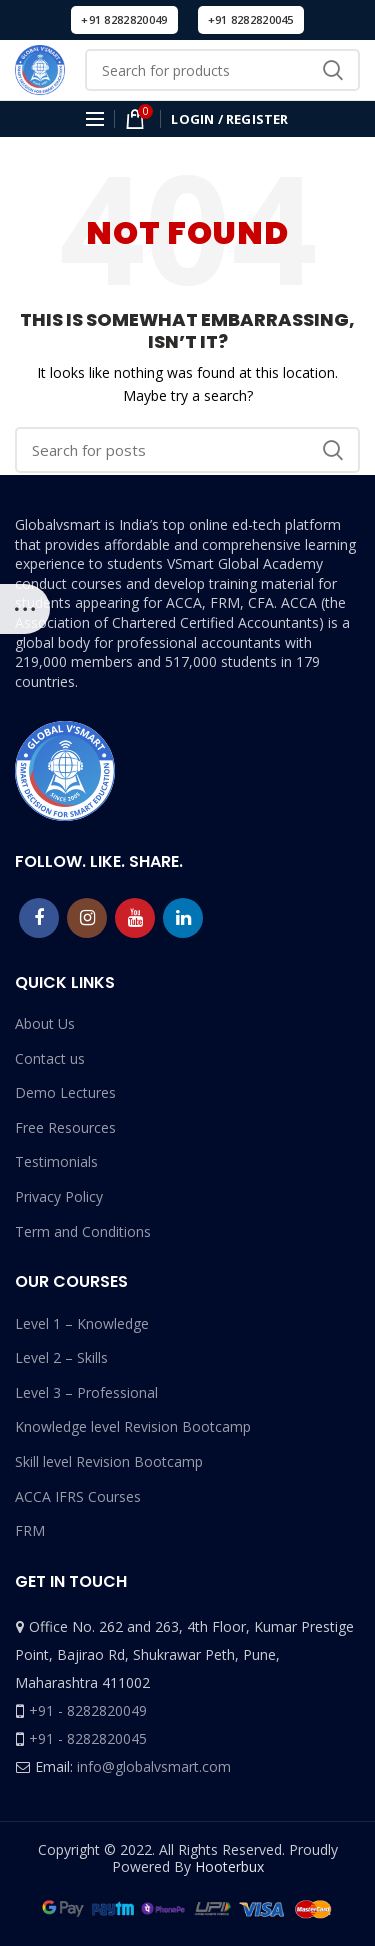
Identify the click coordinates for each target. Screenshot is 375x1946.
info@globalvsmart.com (154, 1766)
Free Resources (65, 1127)
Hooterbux (229, 1866)
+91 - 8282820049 (88, 1710)
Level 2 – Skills (61, 1357)
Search (333, 70)
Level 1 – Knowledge (82, 1323)
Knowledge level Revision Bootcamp (133, 1426)
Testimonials (56, 1161)
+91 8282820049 (124, 19)
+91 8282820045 (251, 19)
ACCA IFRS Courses (78, 1496)
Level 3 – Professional (86, 1392)
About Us (45, 1023)
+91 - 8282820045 (88, 1738)
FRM (30, 1530)
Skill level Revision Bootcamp (109, 1461)
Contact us (50, 1058)
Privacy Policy (59, 1196)
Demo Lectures (65, 1092)
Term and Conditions (83, 1231)
